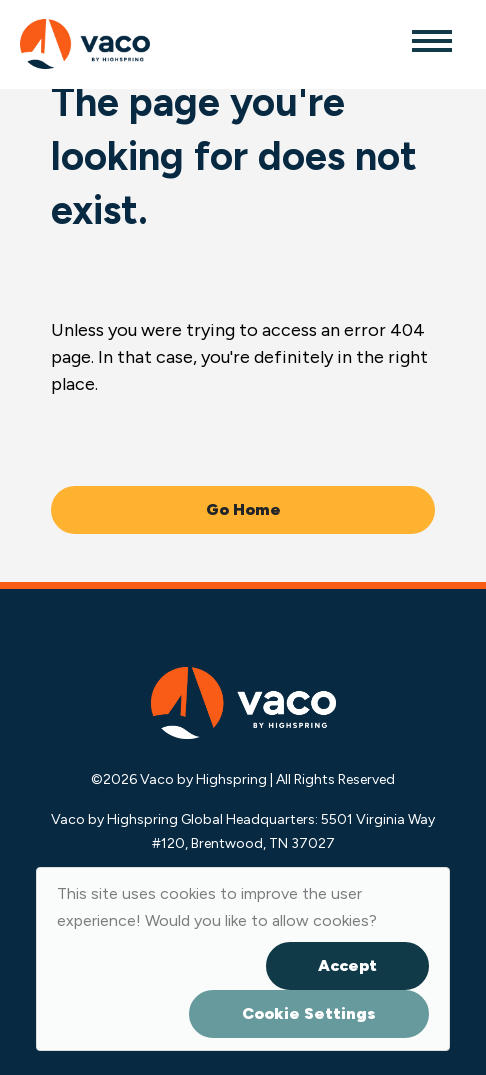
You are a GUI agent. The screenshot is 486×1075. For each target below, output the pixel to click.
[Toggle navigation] (431, 40)
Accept (347, 965)
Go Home (243, 509)
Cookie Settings (309, 1013)
